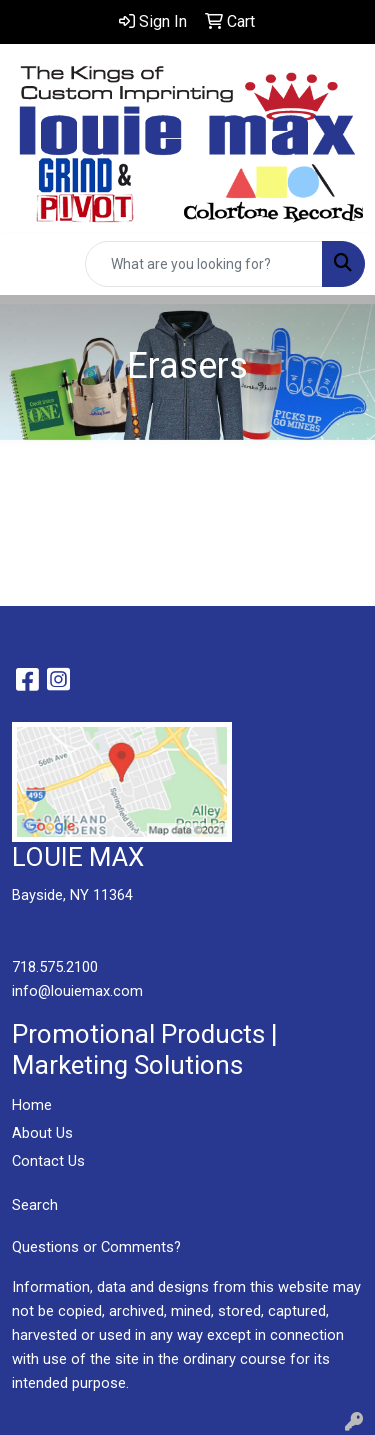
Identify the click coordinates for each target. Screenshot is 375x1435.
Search (35, 1205)
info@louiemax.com (77, 991)
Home (32, 1105)
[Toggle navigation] (31, 264)
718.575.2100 (55, 967)
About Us (42, 1133)
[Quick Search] (204, 264)
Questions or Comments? (96, 1247)
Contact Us (48, 1161)
